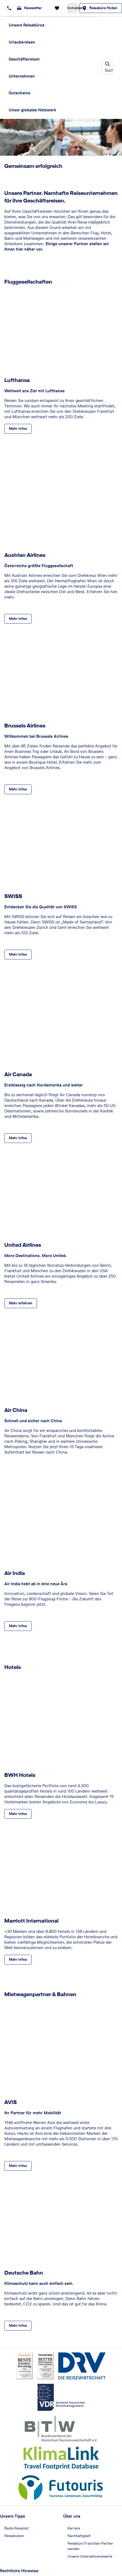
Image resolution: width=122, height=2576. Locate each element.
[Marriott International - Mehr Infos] (18, 1960)
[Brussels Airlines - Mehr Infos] (18, 789)
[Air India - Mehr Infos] (18, 1626)
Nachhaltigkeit (79, 2535)
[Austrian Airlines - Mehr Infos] (18, 619)
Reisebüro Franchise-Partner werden (90, 2546)
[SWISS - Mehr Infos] (18, 954)
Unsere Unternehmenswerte (89, 2556)
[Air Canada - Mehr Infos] (18, 1138)
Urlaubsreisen (22, 42)
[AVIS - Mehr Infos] (18, 2166)
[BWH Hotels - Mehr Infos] (18, 1814)
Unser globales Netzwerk (32, 110)
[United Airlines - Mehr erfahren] (20, 1303)
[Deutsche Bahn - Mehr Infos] (18, 2326)
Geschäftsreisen (24, 59)
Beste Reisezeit (16, 2528)
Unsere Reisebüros (27, 25)
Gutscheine (19, 93)
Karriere (73, 2528)
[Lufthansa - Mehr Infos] (18, 429)
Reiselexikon (14, 2535)
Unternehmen (22, 76)
